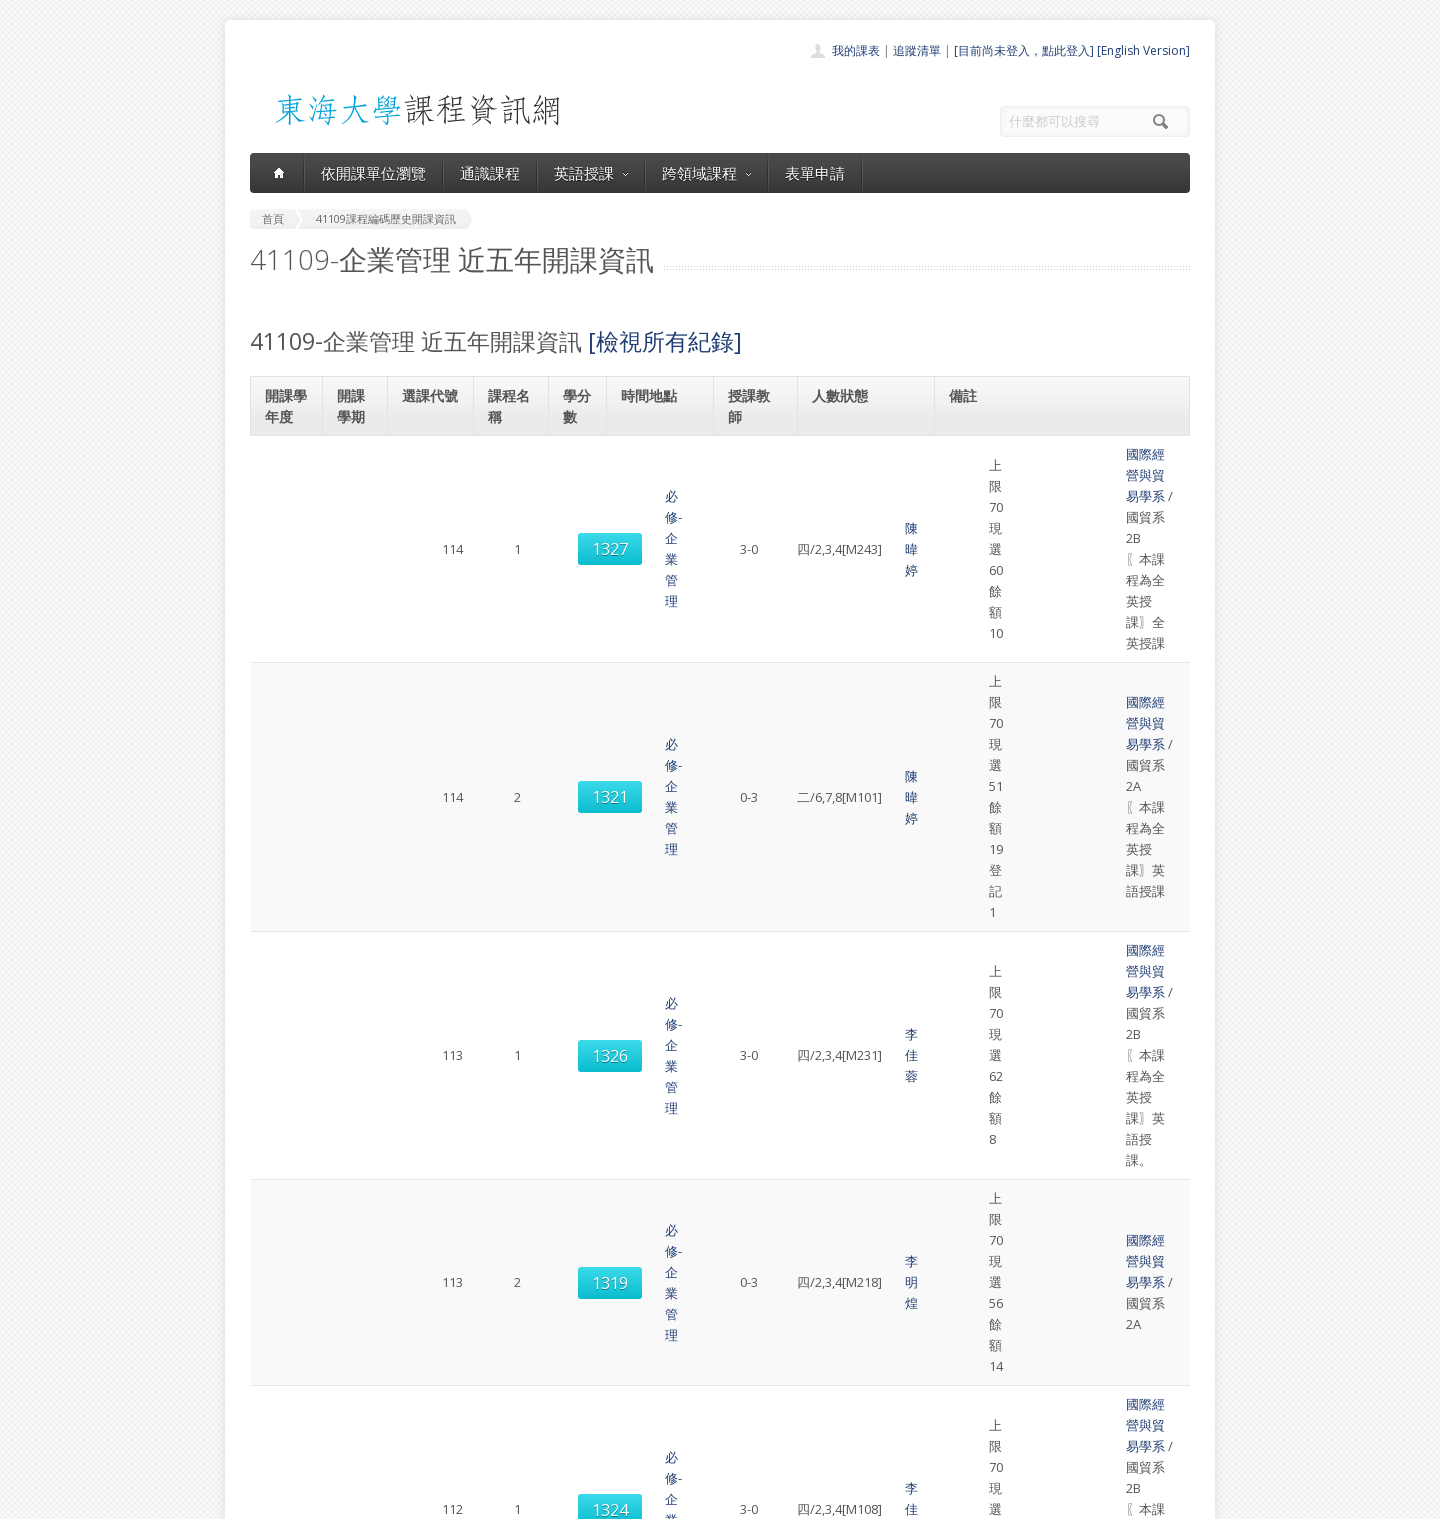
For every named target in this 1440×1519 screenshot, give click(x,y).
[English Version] (1143, 50)
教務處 (585, 1498)
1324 (432, 701)
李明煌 (759, 642)
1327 (432, 465)
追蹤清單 (917, 50)
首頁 (656, 1310)
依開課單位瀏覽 (373, 173)
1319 (432, 642)
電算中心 (522, 1498)
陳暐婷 (759, 465)
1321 (432, 524)
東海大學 (267, 1498)
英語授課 (591, 173)
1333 (432, 1000)
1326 (432, 583)
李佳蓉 (759, 583)
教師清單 (668, 1442)
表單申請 (815, 173)
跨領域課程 (706, 173)
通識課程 (490, 173)
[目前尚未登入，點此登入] (1024, 50)
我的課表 (856, 50)
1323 (432, 1101)
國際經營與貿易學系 (1024, 454)
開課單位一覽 (680, 1332)
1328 (432, 760)
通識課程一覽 (680, 1354)
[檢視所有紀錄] (665, 341)
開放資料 (668, 1420)
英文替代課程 (1070, 888)
